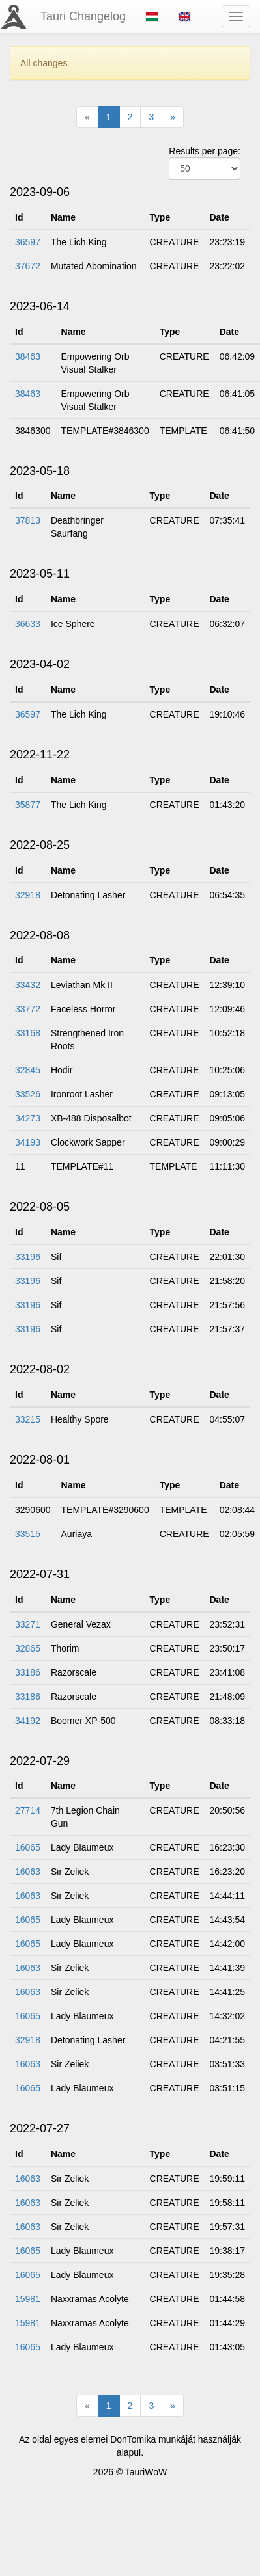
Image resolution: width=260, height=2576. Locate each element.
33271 (27, 1624)
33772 (27, 1009)
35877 (27, 804)
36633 (27, 624)
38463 (27, 356)
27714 (27, 1810)
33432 (27, 985)
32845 (27, 1070)
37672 (27, 266)
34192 (27, 1720)
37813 (27, 520)
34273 (27, 1118)
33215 (27, 1419)
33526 (27, 1094)
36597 (27, 242)
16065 (27, 1847)
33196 (27, 1257)
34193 (27, 1142)
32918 (27, 895)
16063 (27, 1871)
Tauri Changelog (83, 16)
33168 (27, 1033)
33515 (27, 1534)
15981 (27, 2299)
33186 (27, 1672)
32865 (27, 1648)
